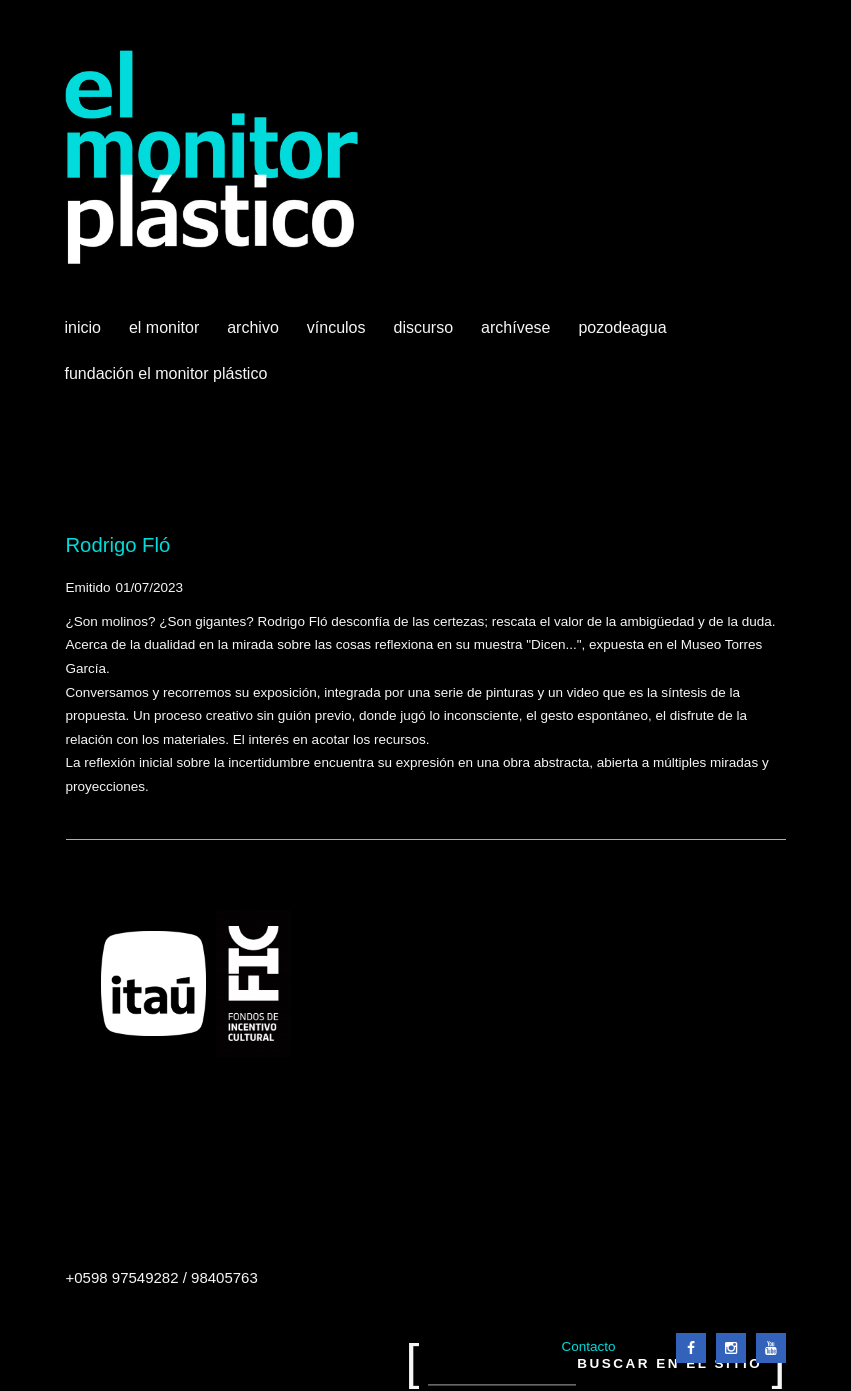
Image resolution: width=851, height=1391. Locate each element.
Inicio (83, 327)
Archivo (255, 335)
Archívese (515, 327)
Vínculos (338, 335)
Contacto (588, 1346)
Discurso (424, 327)
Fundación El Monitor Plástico (166, 373)
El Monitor (166, 335)
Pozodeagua (624, 335)
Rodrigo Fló (118, 545)
